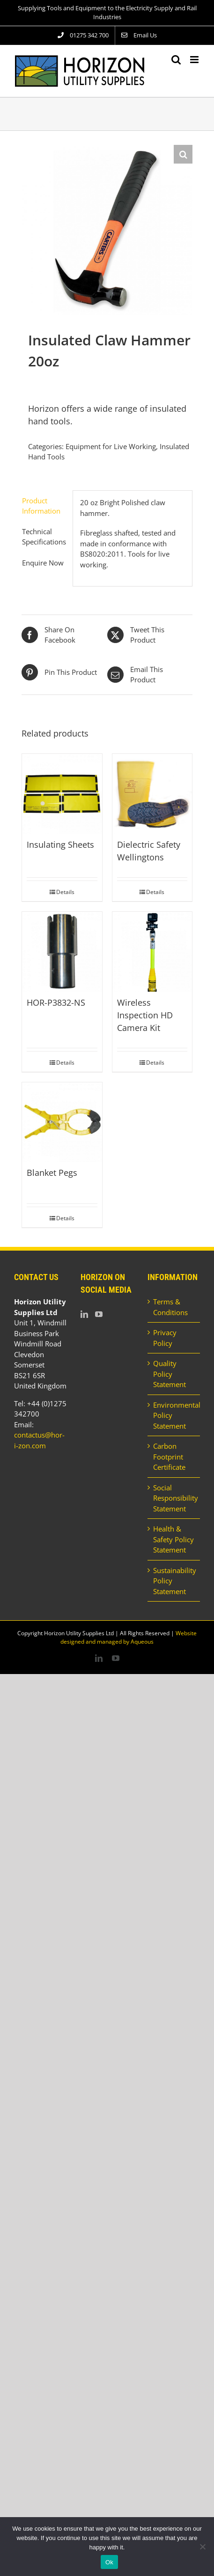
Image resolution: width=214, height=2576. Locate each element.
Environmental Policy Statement (174, 1415)
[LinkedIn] (84, 1314)
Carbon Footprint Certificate (169, 1456)
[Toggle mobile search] (176, 59)
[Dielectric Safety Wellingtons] (152, 794)
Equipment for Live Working (111, 446)
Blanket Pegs (52, 1172)
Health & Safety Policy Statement (173, 1539)
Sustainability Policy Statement (174, 1581)
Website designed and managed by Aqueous (128, 1637)
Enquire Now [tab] (43, 562)
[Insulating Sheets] (62, 794)
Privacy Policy (165, 1338)
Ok (109, 2562)
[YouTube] (99, 1314)
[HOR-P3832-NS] (62, 952)
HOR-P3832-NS (56, 1002)
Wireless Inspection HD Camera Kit (145, 1015)
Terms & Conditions (170, 1307)
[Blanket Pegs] (62, 1122)
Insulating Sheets (60, 844)
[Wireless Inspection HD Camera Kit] (152, 952)
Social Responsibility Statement (174, 1498)
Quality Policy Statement (169, 1374)
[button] (183, 154)
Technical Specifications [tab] (44, 537)
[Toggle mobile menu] (195, 59)
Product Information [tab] (41, 506)
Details (65, 892)
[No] (202, 2546)
